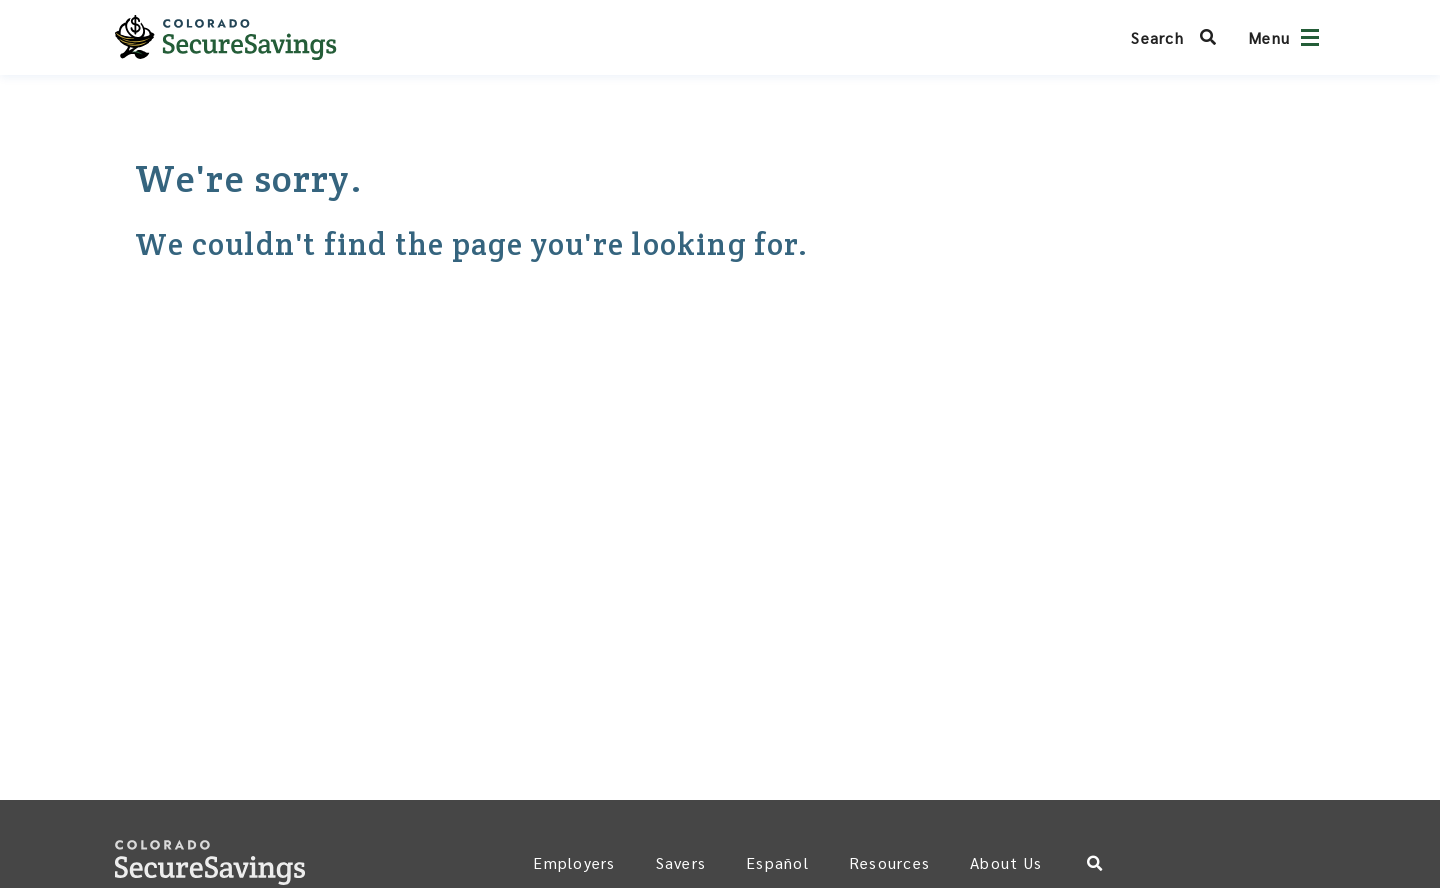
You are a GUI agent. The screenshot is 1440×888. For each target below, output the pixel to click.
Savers (681, 862)
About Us (1006, 862)
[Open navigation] (1310, 37)
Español (777, 862)
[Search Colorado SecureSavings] (1179, 37)
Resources (889, 862)
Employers (574, 862)
